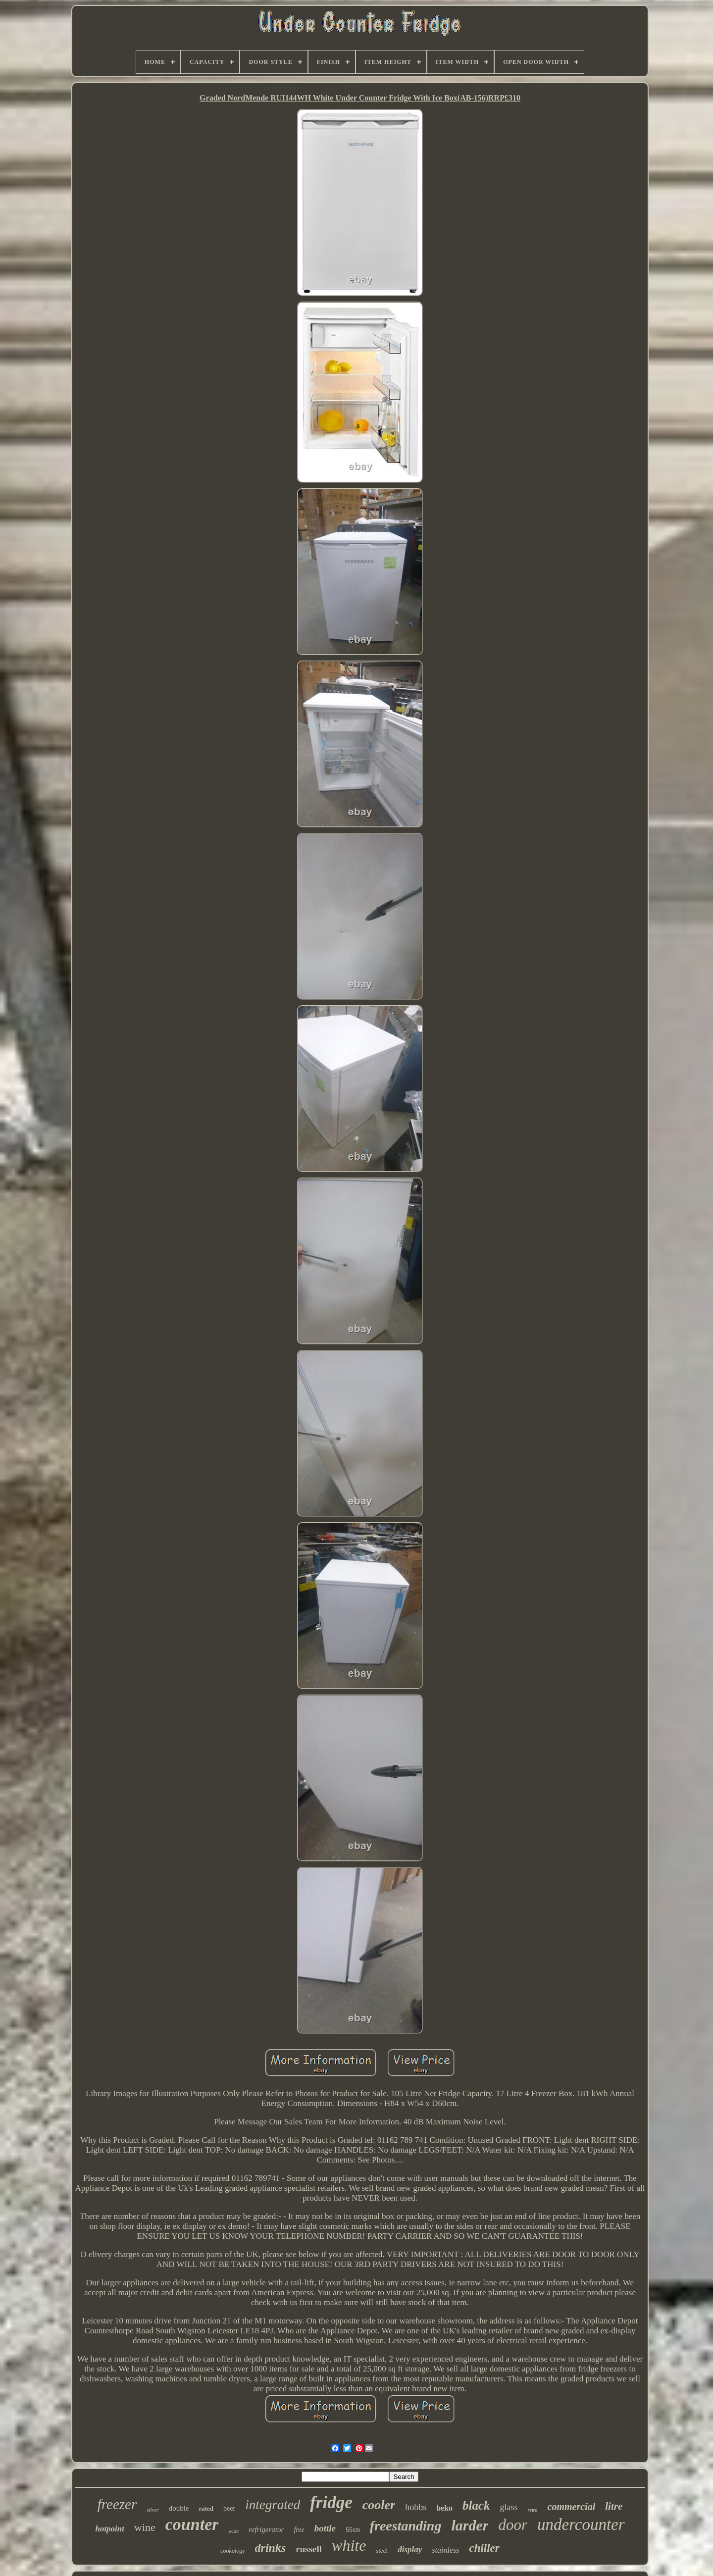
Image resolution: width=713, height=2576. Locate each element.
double (179, 2508)
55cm (353, 2530)
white (349, 2545)
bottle (325, 2528)
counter (192, 2524)
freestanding (406, 2525)
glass (509, 2507)
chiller (484, 2548)
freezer (117, 2504)
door (512, 2524)
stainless (445, 2550)
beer (229, 2508)
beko (444, 2508)
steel (382, 2550)
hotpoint (109, 2528)
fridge (331, 2502)
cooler (378, 2505)
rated (206, 2508)
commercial (572, 2506)
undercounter (581, 2524)
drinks (270, 2547)
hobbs (415, 2507)
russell (309, 2549)
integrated (272, 2504)
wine (144, 2527)
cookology (232, 2550)
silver (152, 2510)
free (299, 2529)
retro (533, 2510)
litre (613, 2506)
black (476, 2505)
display (410, 2549)
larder (469, 2525)
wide (233, 2531)
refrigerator (266, 2529)
